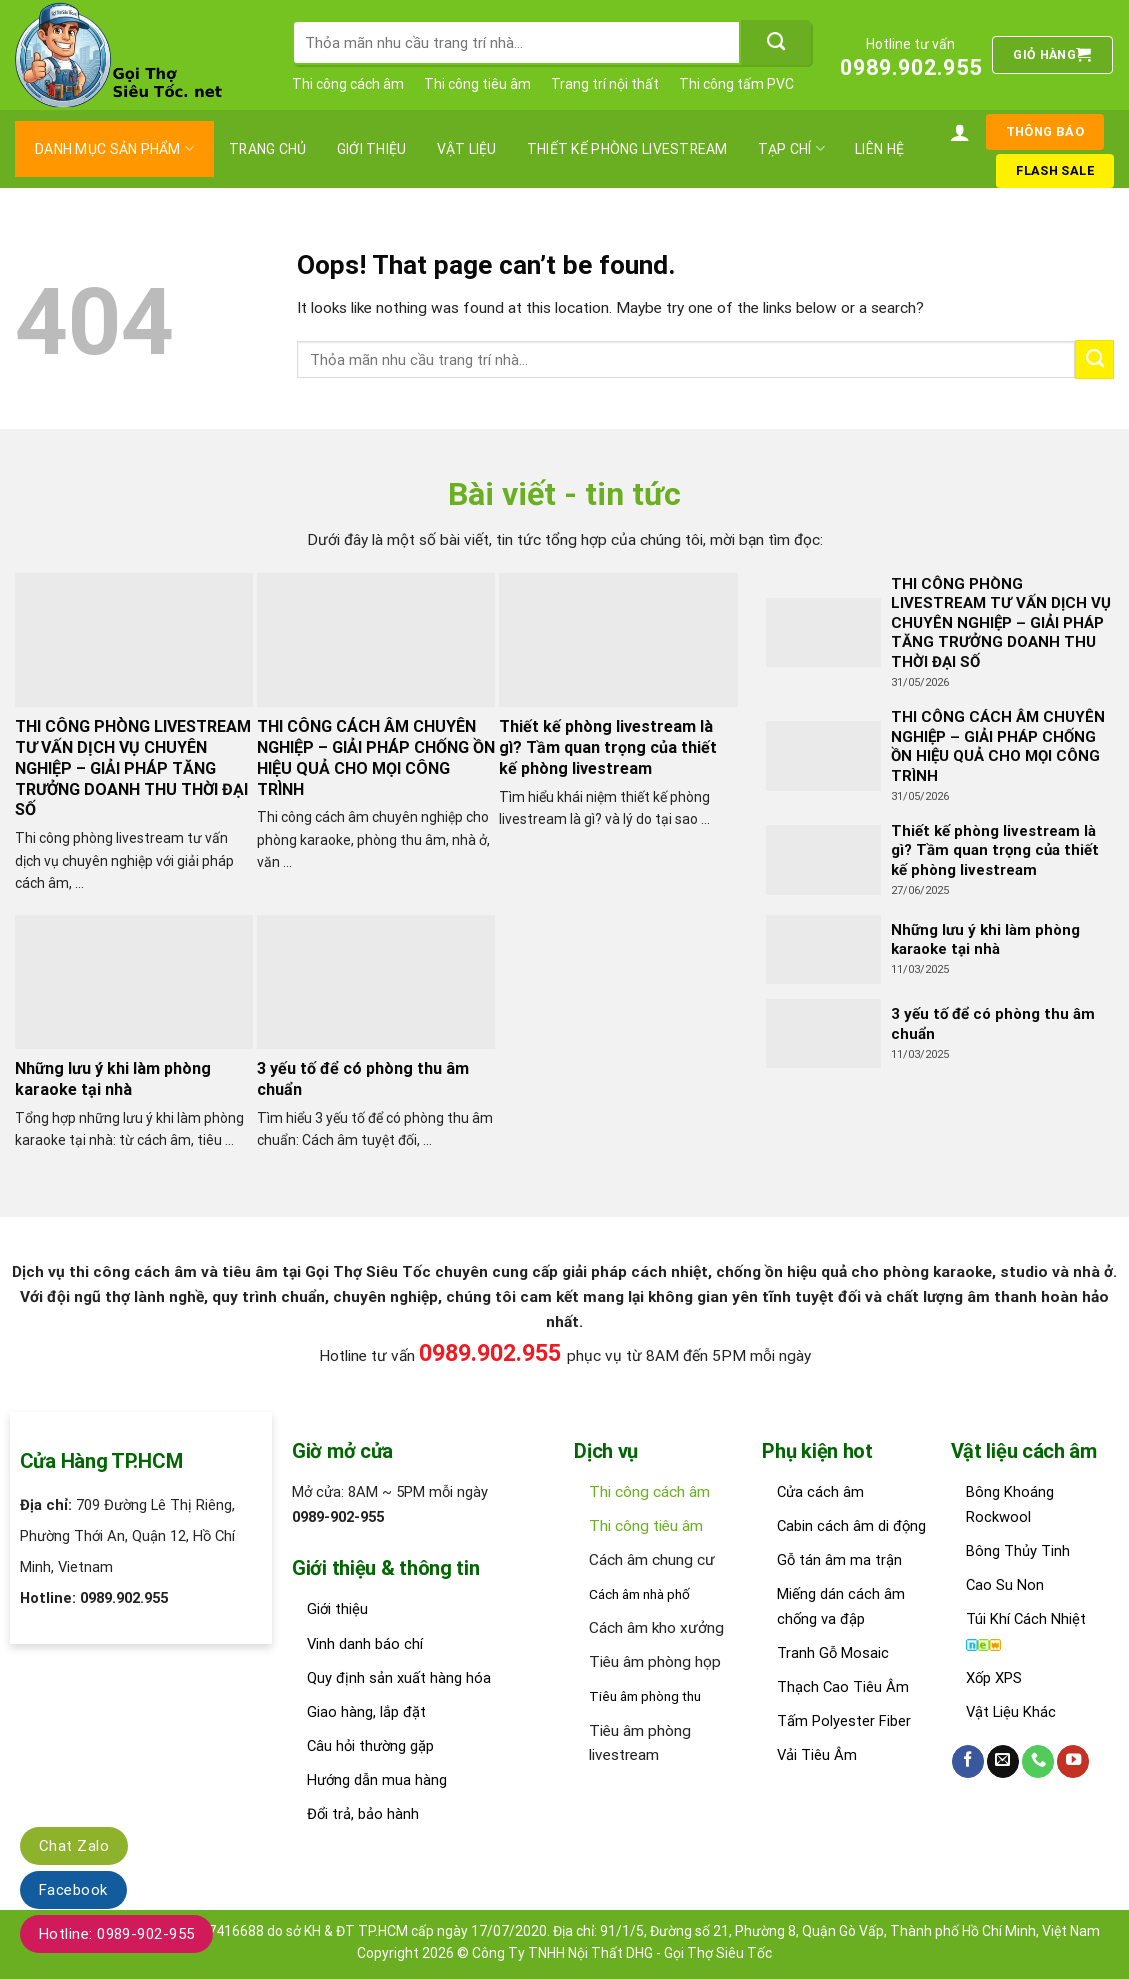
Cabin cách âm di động (851, 1526)
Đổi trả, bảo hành (363, 1814)
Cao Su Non (1005, 1585)
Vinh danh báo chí (365, 1644)
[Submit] (776, 42)
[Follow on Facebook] (968, 1761)
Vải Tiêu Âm (817, 1755)
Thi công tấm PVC (736, 84)
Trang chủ (268, 149)
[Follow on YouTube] (1073, 1761)
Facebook (73, 1890)
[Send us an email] (1003, 1761)
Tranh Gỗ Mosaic (833, 1653)
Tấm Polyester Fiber (844, 1721)
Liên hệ (879, 149)
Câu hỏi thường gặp (370, 1746)
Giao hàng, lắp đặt (366, 1712)
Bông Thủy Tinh (1018, 1551)
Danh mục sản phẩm (114, 148)
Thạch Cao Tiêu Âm (843, 1687)
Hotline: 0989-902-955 (116, 1934)
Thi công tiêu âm (477, 84)
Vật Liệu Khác (1011, 1712)
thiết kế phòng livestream (627, 149)
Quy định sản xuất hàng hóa (399, 1678)
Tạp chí (791, 148)
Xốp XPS (994, 1678)
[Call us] (1038, 1761)
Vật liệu (467, 149)
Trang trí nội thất (605, 84)
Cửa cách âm (820, 1492)
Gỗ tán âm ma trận (839, 1560)
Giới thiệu (372, 149)
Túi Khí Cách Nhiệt (1026, 1619)
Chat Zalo (74, 1846)
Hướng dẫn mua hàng (377, 1780)
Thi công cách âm (348, 84)
